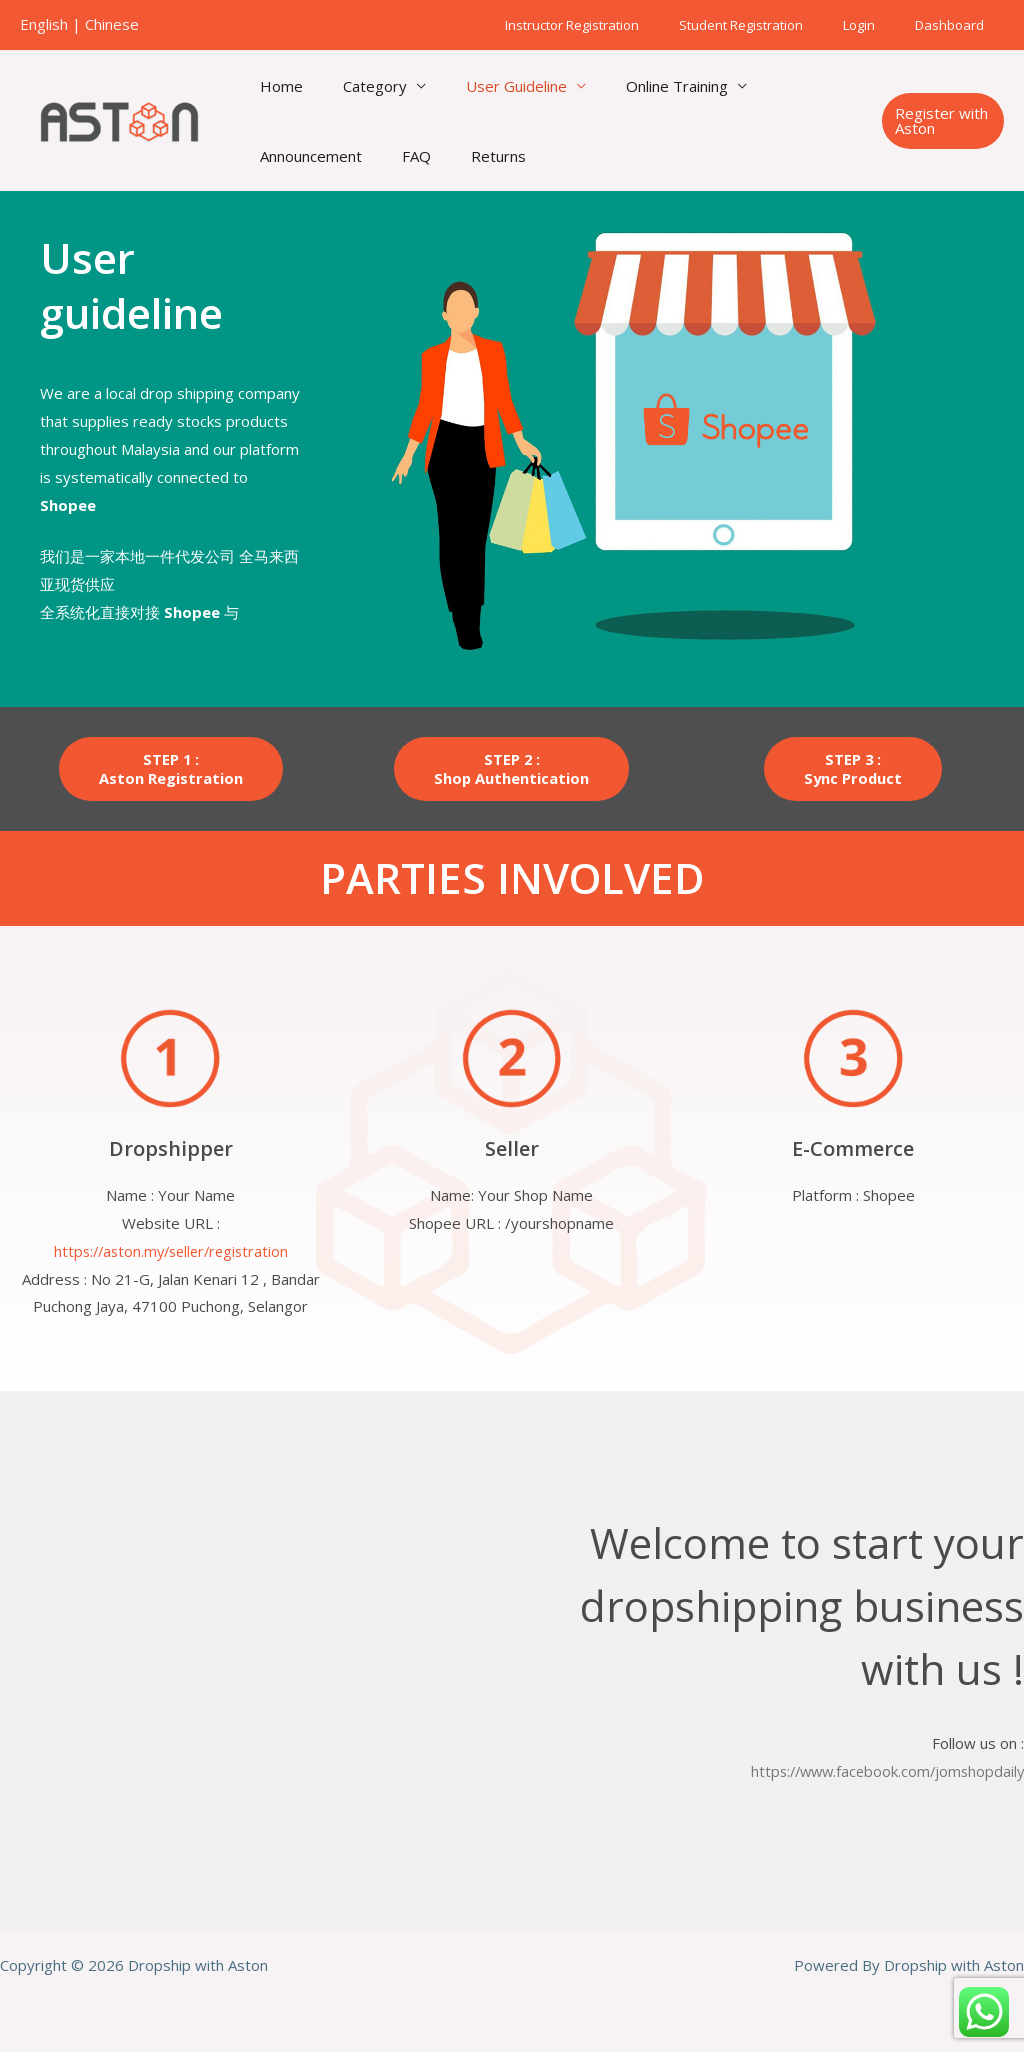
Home (276, 86)
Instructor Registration (621, 25)
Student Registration (776, 25)
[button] (938, 121)
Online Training (642, 86)
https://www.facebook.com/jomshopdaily (882, 1771)
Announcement (306, 156)
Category (360, 86)
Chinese (112, 24)
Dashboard (956, 25)
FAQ (401, 156)
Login (880, 25)
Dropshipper (171, 1148)
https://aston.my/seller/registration (171, 1251)
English (44, 24)
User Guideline (491, 86)
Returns (473, 156)
